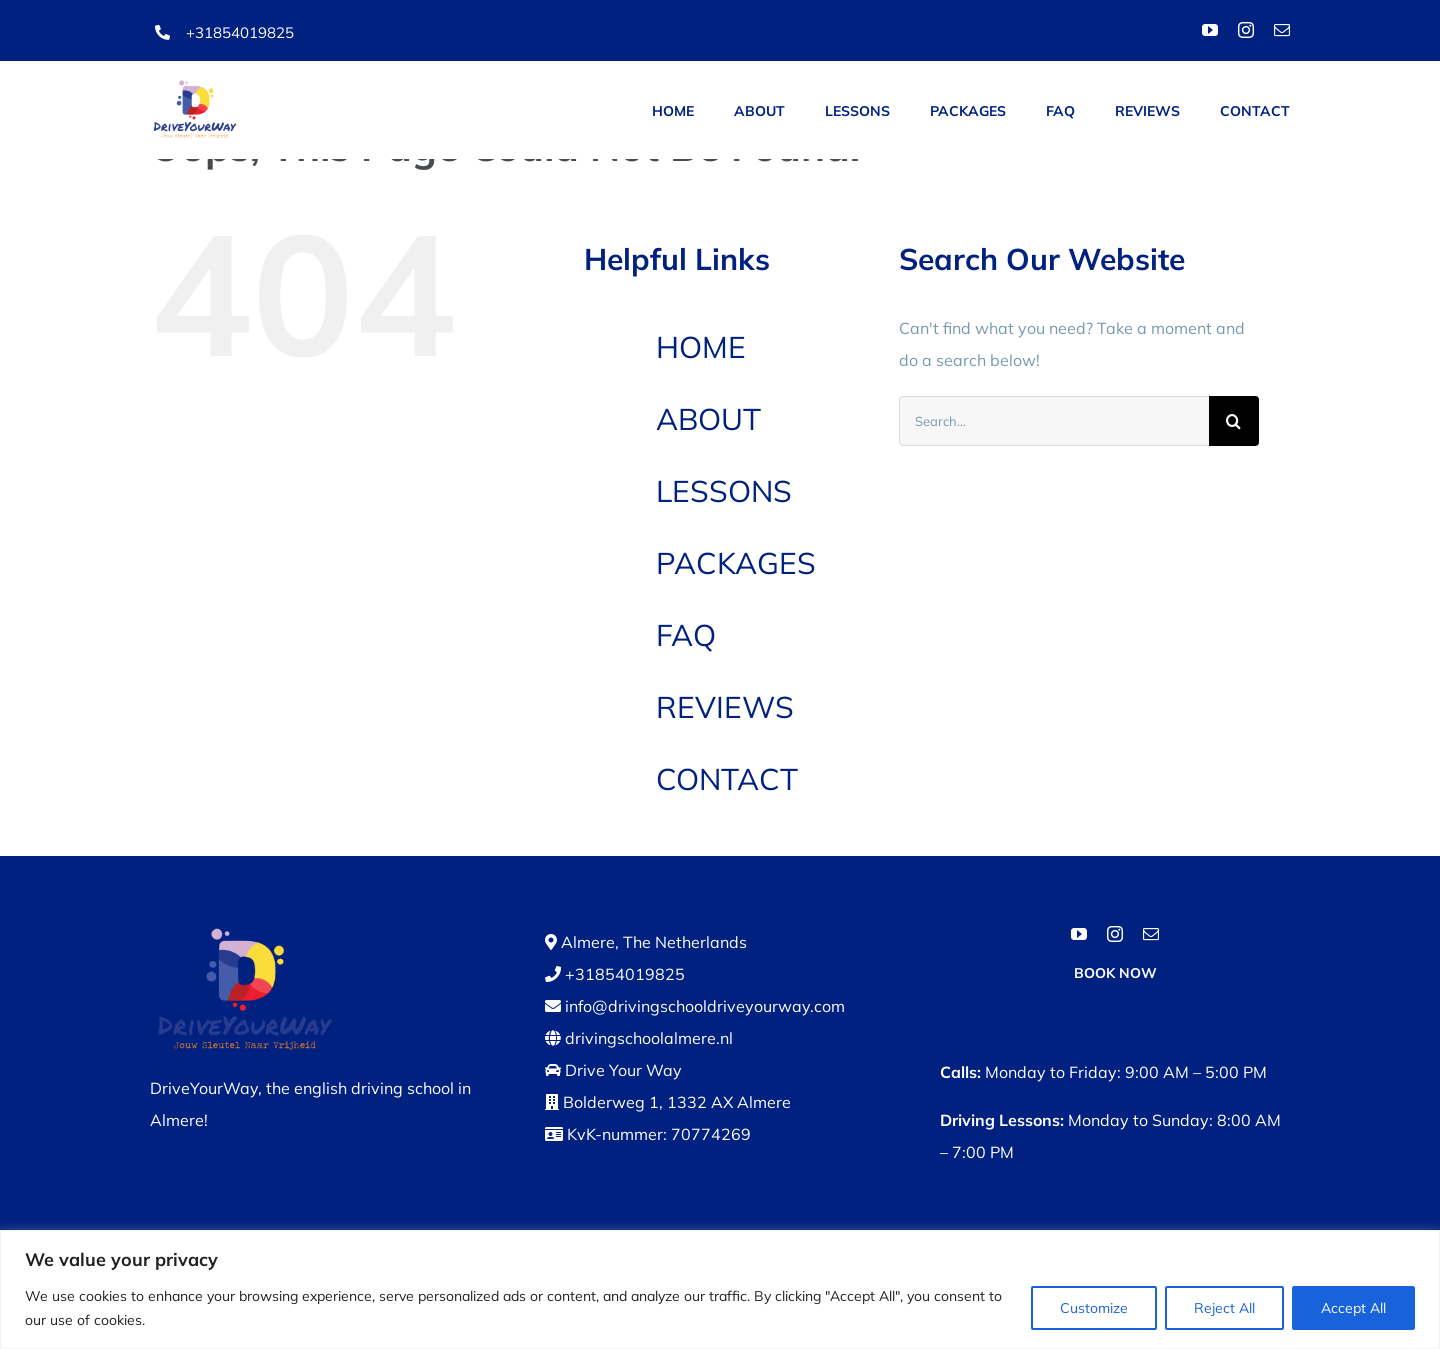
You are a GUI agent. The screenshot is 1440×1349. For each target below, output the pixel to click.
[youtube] (1210, 30)
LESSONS (724, 491)
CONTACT (727, 779)
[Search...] (1054, 421)
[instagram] (1246, 30)
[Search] (1234, 421)
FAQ (686, 635)
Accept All (1353, 1308)
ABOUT (708, 419)
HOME (701, 347)
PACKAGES (736, 563)
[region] (720, 1289)
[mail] (1282, 30)
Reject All (1224, 1308)
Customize (1094, 1308)
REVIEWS (725, 707)
